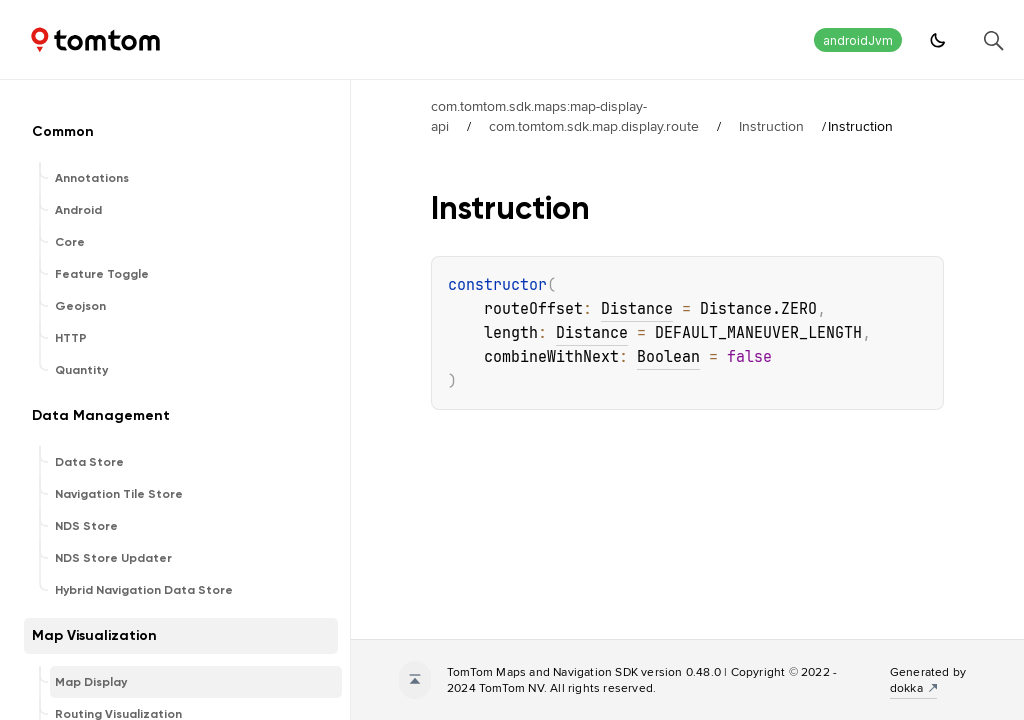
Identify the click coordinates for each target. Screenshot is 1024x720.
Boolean (668, 357)
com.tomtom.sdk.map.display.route (594, 126)
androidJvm (858, 40)
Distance (637, 309)
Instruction (771, 126)
